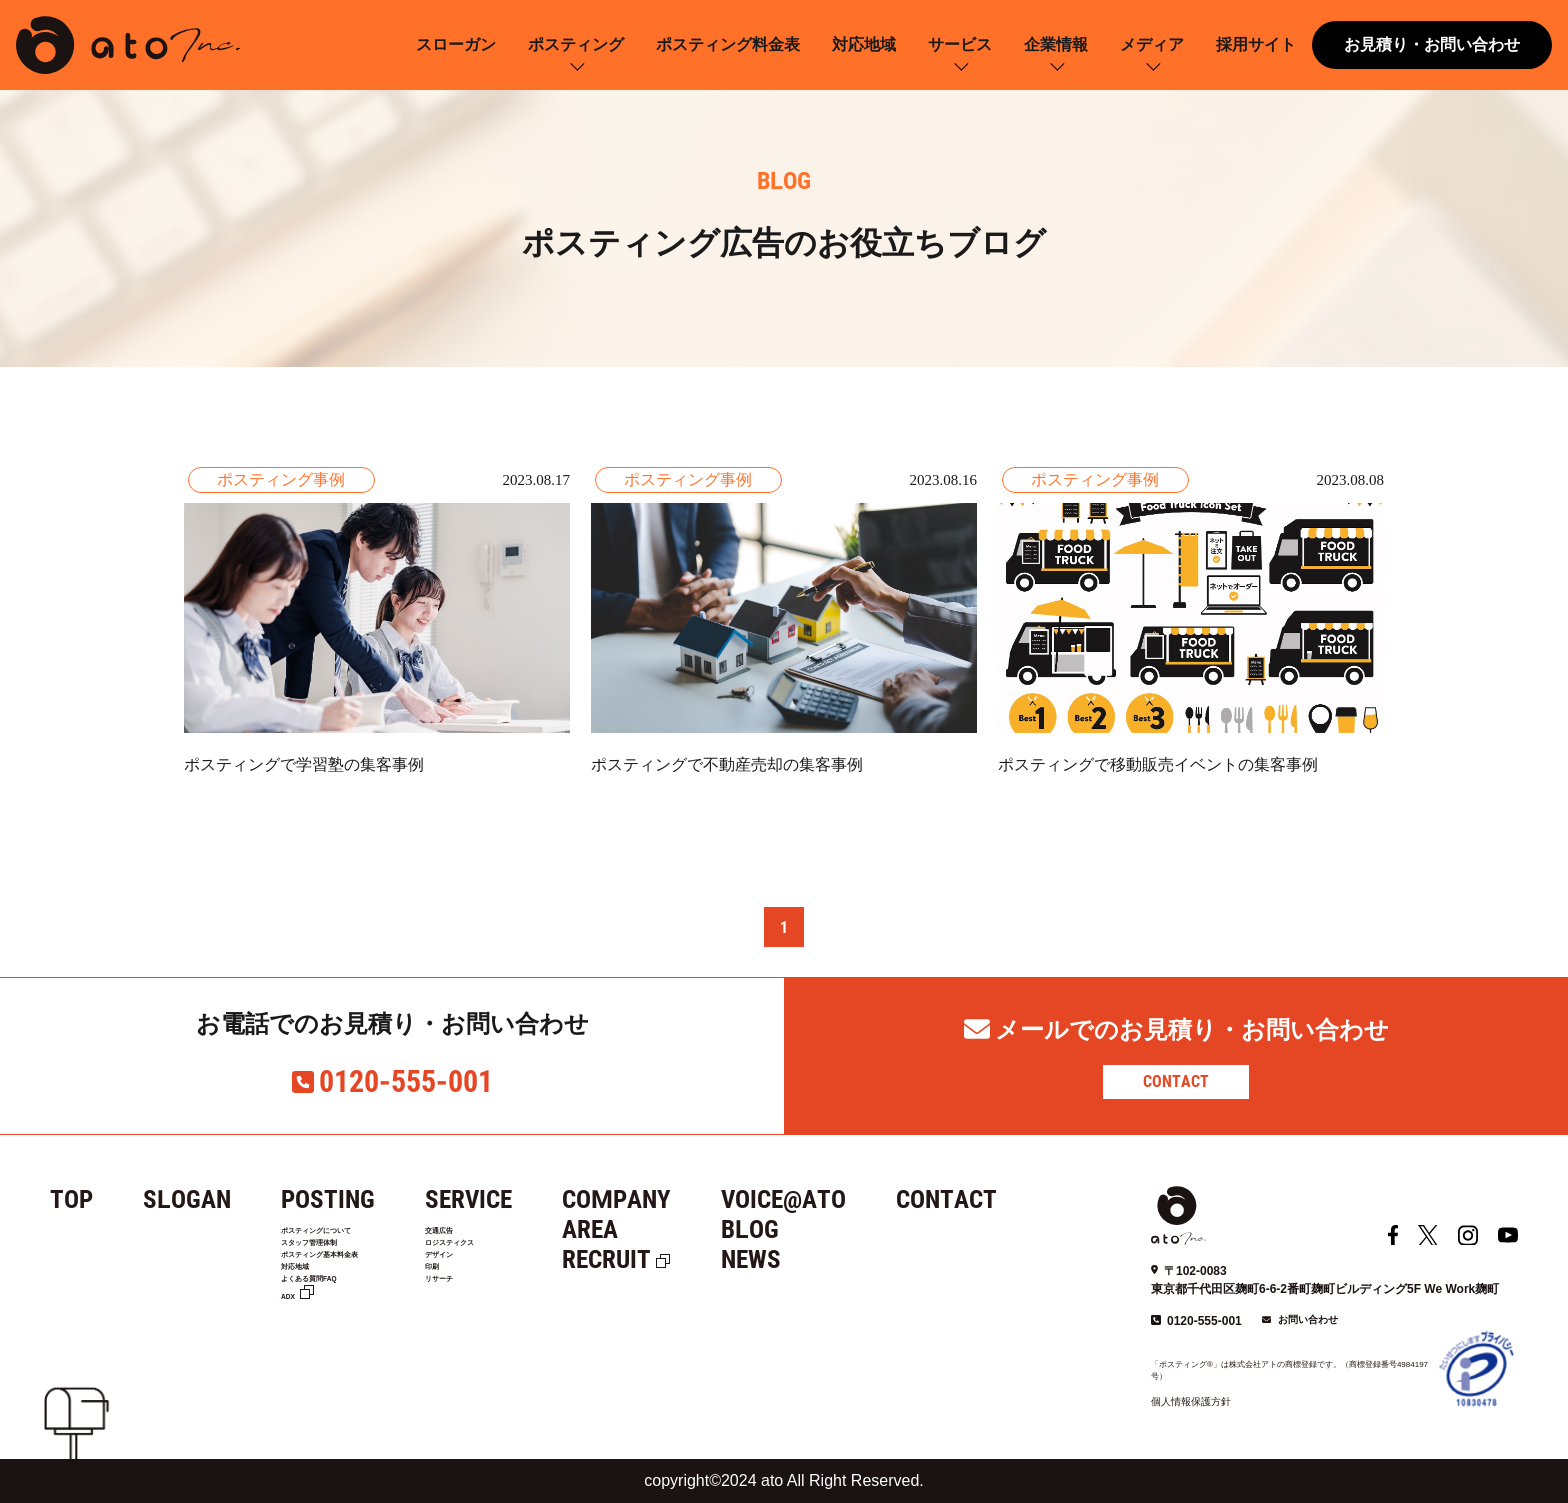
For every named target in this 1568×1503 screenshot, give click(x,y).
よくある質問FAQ (337, 1338)
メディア (1152, 44)
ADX (296, 1363)
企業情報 (1056, 44)
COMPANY (687, 1199)
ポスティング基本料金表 (358, 1288)
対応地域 (864, 44)
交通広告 (513, 1237)
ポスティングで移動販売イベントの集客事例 (1158, 764)
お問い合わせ (1308, 1319)
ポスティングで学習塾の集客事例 (304, 764)
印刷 (499, 1313)
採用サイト (1256, 44)
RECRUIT (677, 1259)
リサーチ (513, 1338)
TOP (71, 1199)
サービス (960, 44)
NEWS (822, 1259)
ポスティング (576, 44)
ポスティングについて (351, 1237)
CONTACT (1176, 1081)
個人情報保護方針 (1191, 1401)
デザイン (513, 1288)
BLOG (821, 1229)
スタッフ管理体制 (337, 1263)
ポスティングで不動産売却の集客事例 (727, 764)
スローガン (456, 44)
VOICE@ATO (854, 1199)
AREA (661, 1229)
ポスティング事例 (281, 479)
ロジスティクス (534, 1263)
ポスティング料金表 (728, 44)
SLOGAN (187, 1199)
